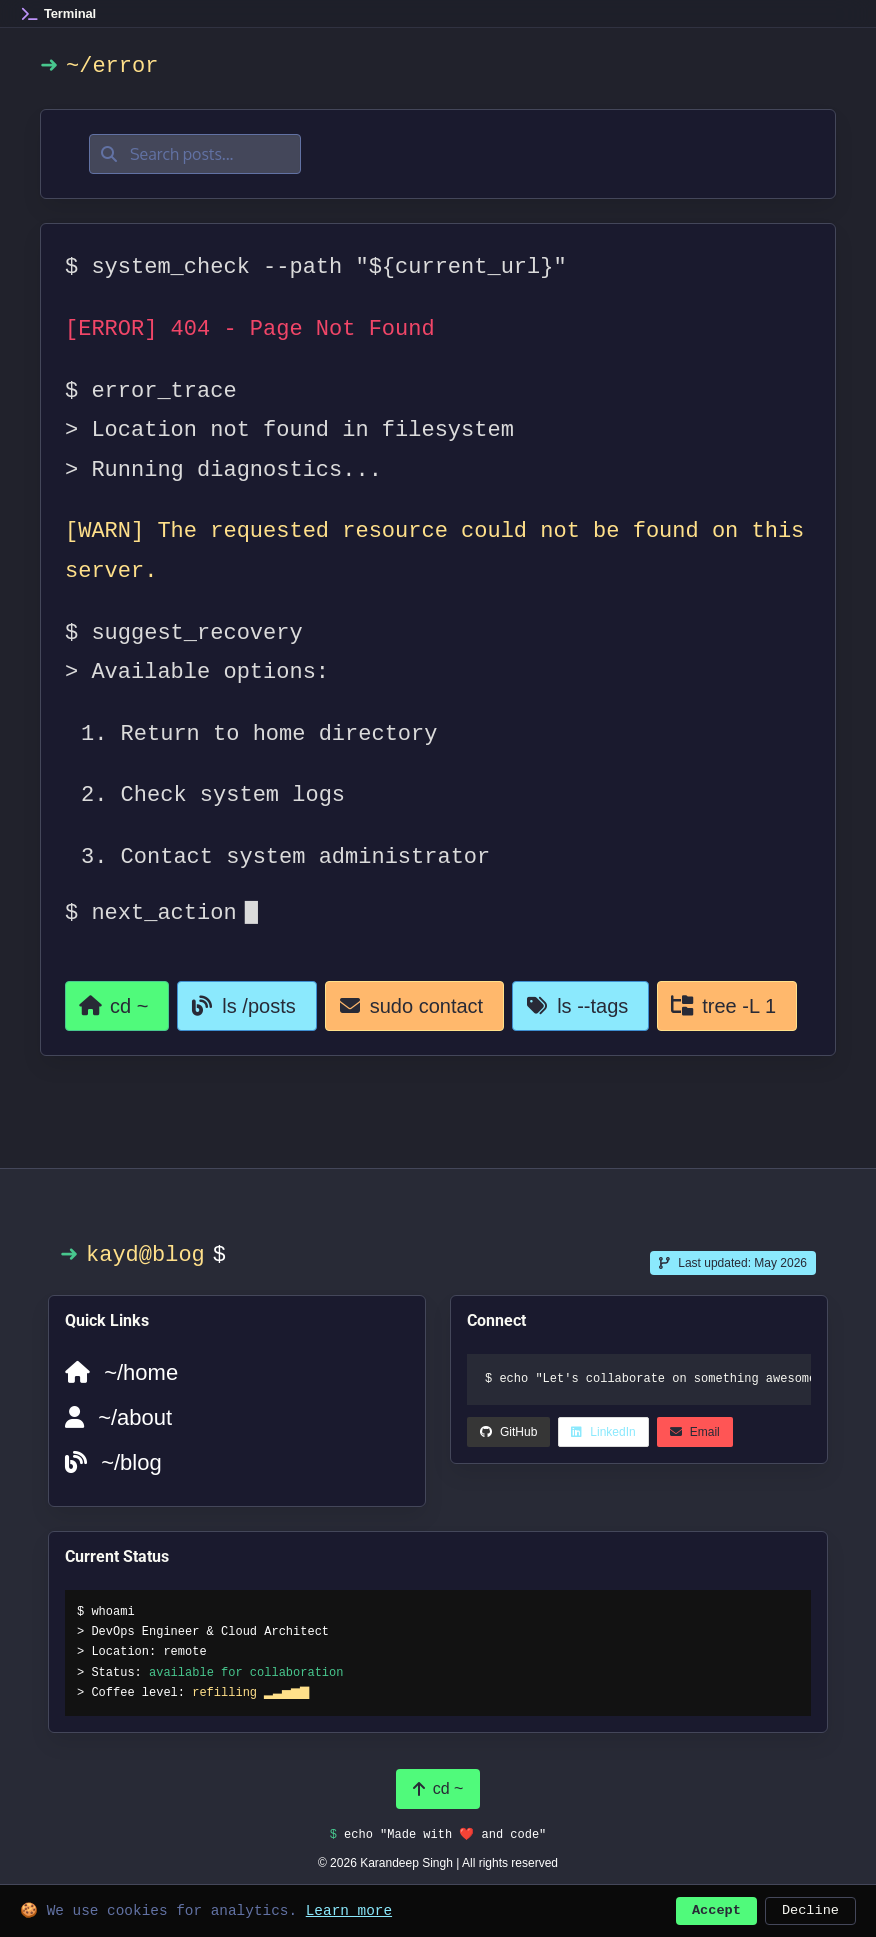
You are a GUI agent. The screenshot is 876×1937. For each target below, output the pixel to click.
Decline (810, 1908)
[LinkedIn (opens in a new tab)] (509, 1432)
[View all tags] (587, 1006)
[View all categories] (734, 1006)
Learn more (349, 1908)
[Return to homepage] (118, 1006)
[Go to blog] (250, 1006)
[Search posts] (207, 154)
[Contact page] (420, 1006)
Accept (716, 1908)
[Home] (59, 14)
